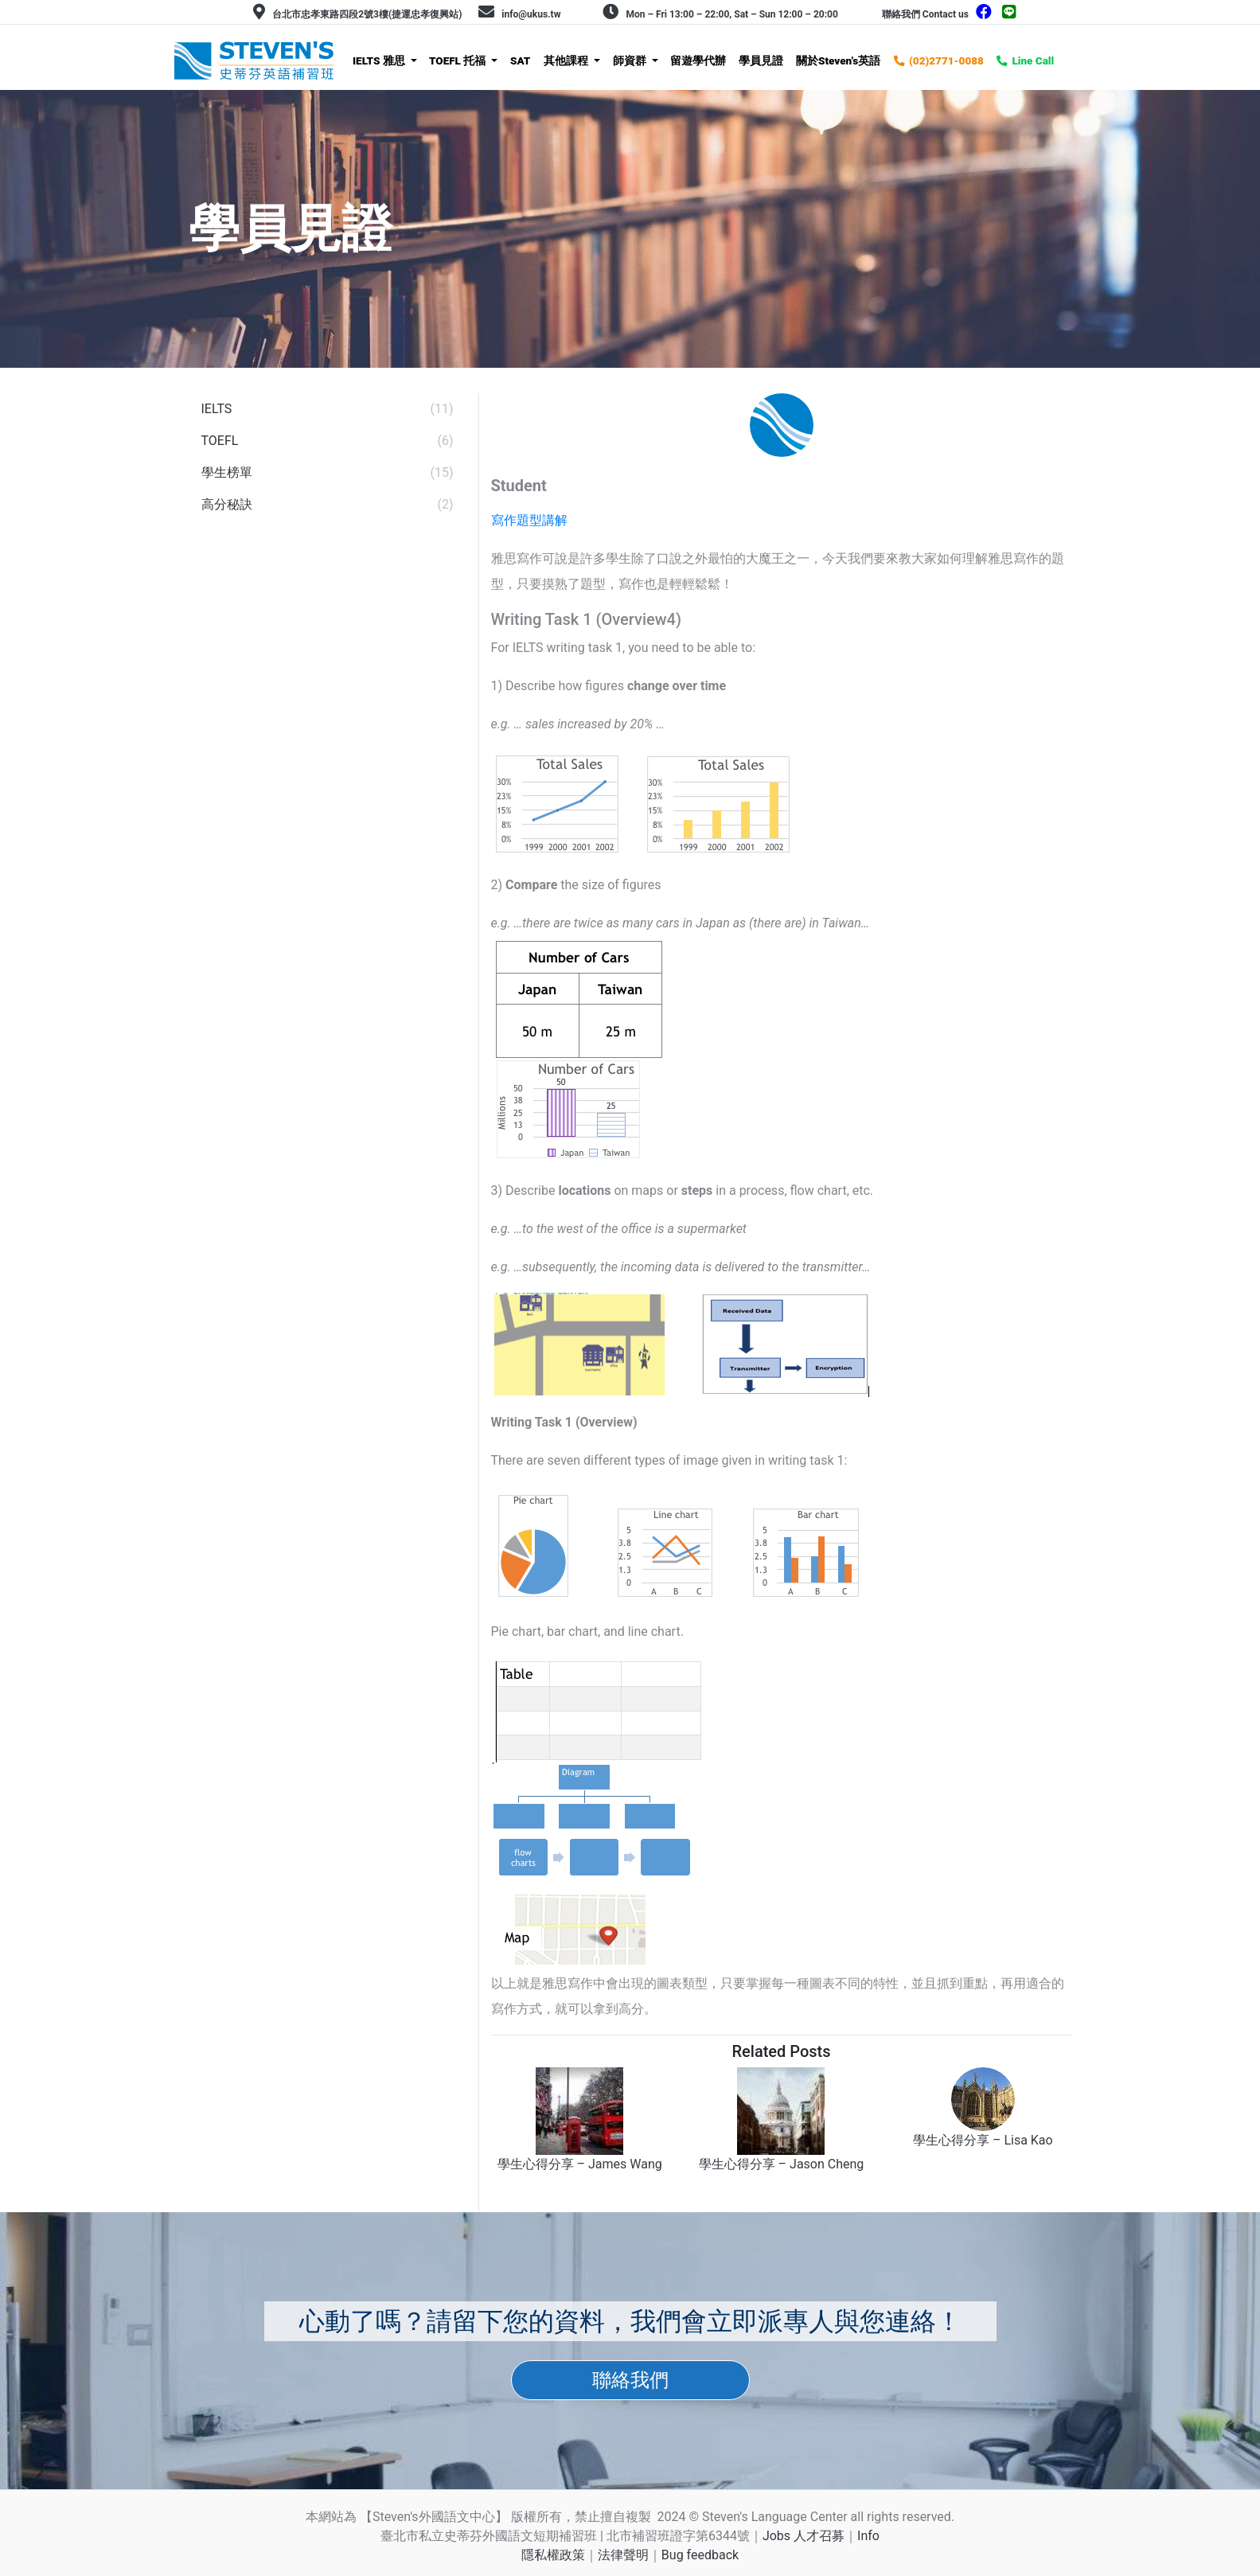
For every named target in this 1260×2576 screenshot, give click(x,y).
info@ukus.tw (530, 14)
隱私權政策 (553, 2554)
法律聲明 (623, 2554)
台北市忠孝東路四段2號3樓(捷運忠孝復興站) (367, 14)
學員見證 (761, 60)
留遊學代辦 (698, 60)
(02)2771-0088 (946, 60)
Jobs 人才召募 (804, 2535)
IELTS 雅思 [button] (380, 60)
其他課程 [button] (567, 60)
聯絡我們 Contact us (925, 14)
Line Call (1033, 60)
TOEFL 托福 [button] (459, 60)
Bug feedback (700, 2554)
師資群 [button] (631, 60)
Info (868, 2535)
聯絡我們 (630, 2380)
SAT (520, 60)
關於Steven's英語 (838, 60)
